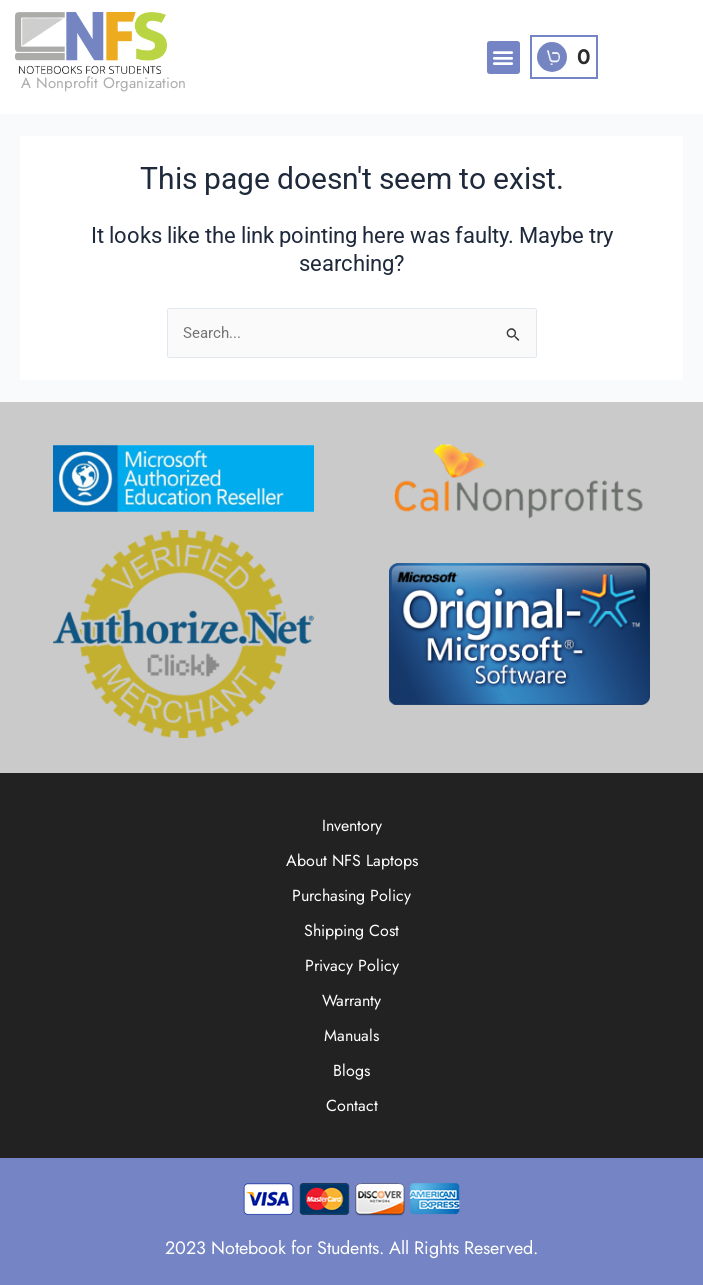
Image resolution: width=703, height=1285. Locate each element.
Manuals (351, 1035)
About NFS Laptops (352, 860)
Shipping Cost (351, 930)
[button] (503, 57)
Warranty (351, 1000)
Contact (352, 1105)
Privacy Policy (352, 965)
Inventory (352, 825)
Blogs (351, 1070)
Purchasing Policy (351, 895)
